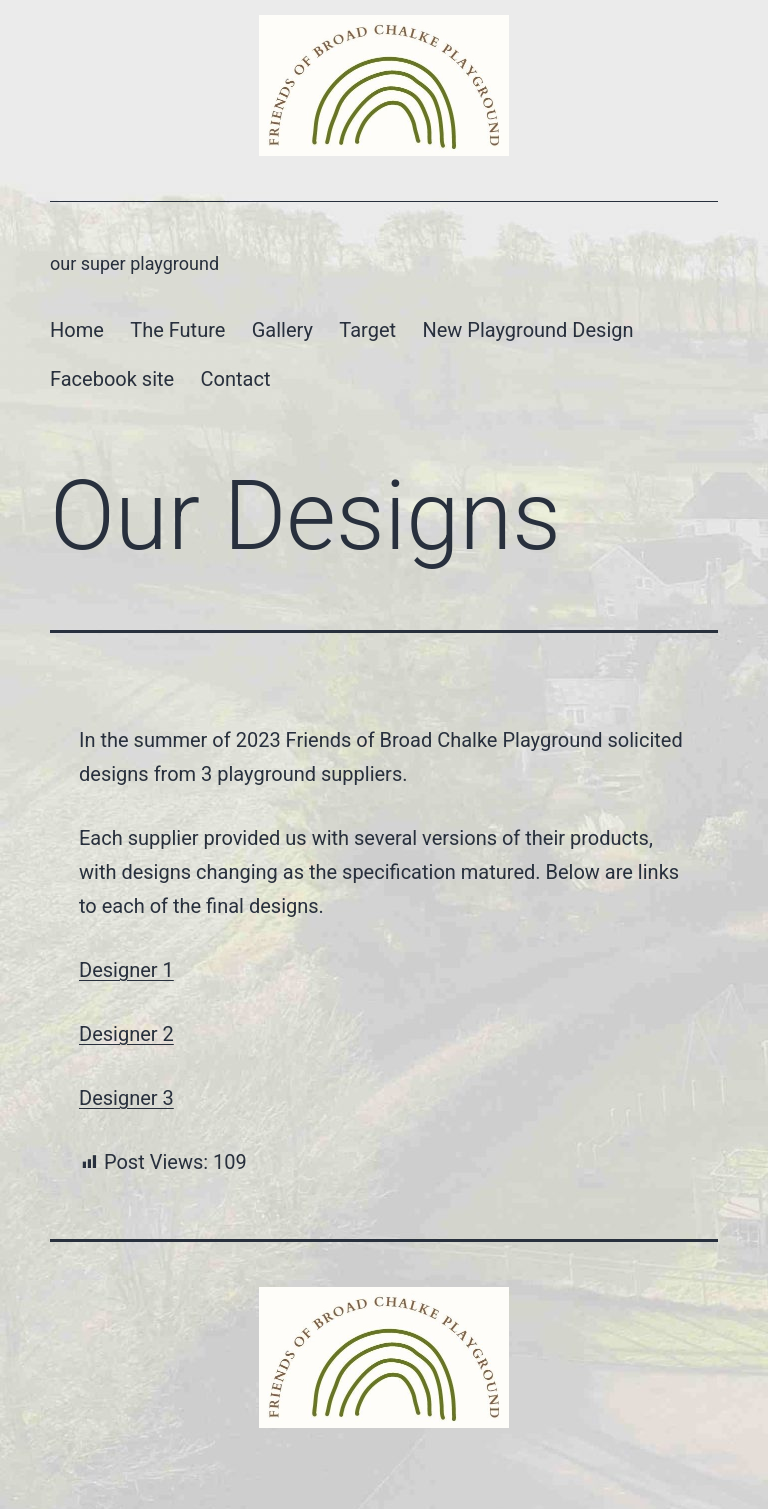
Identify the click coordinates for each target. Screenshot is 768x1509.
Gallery (282, 330)
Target (367, 330)
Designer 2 (126, 1034)
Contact (236, 379)
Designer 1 (126, 970)
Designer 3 (126, 1098)
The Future (177, 330)
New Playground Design (527, 330)
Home (77, 330)
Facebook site (112, 379)
